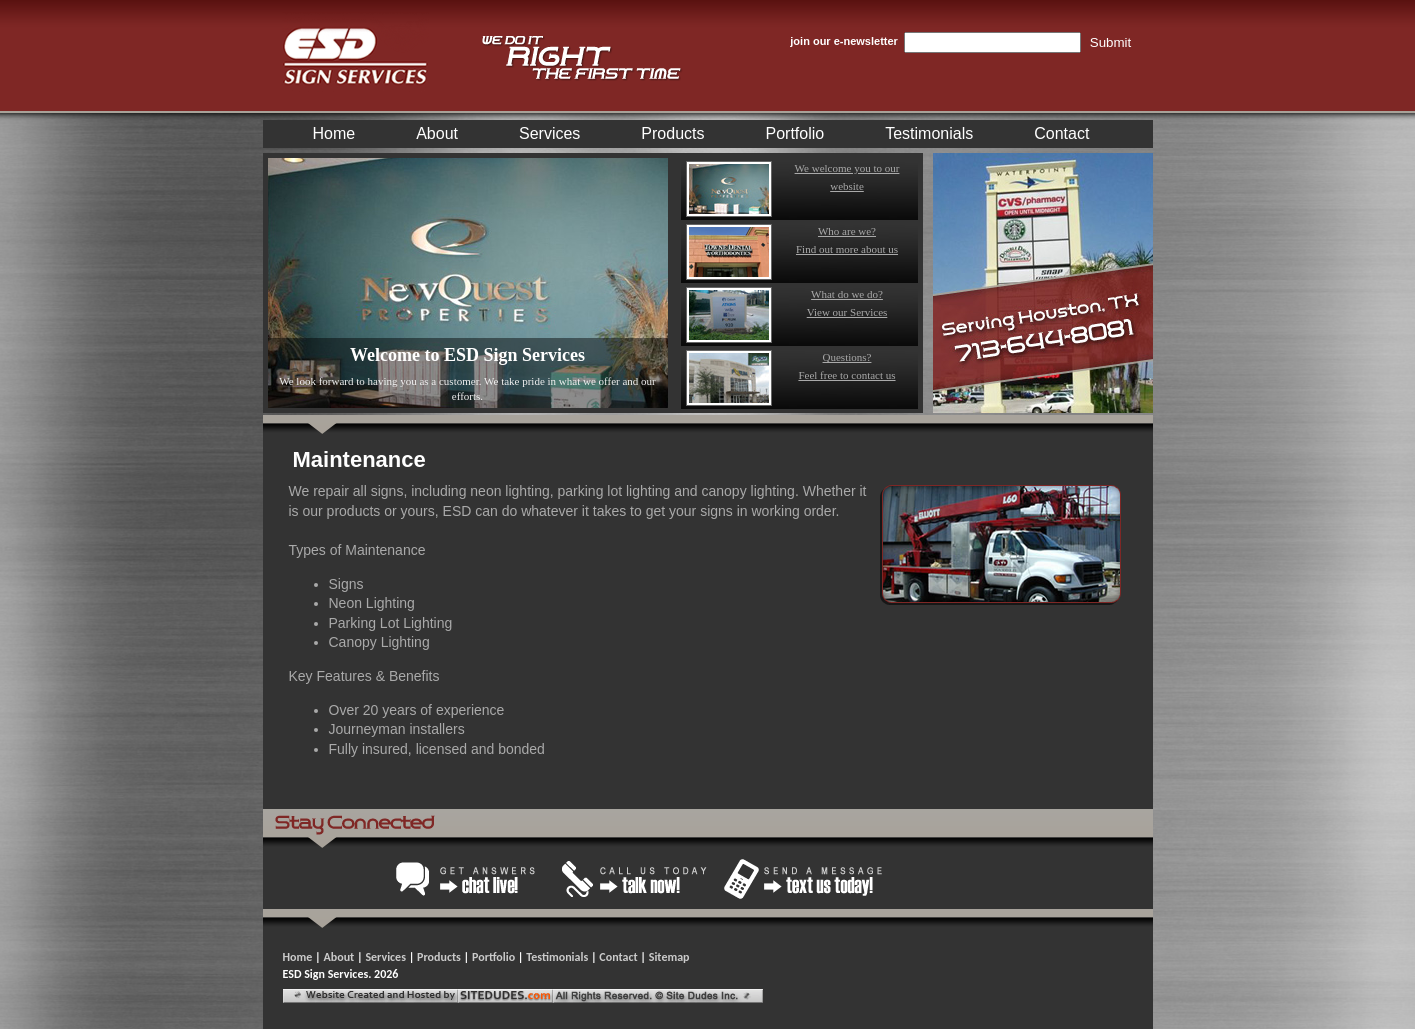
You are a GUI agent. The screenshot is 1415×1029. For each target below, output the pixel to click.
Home (334, 133)
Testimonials (929, 133)
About (437, 133)
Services (549, 133)
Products (672, 133)
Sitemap (669, 957)
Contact (1061, 133)
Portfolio (795, 133)
